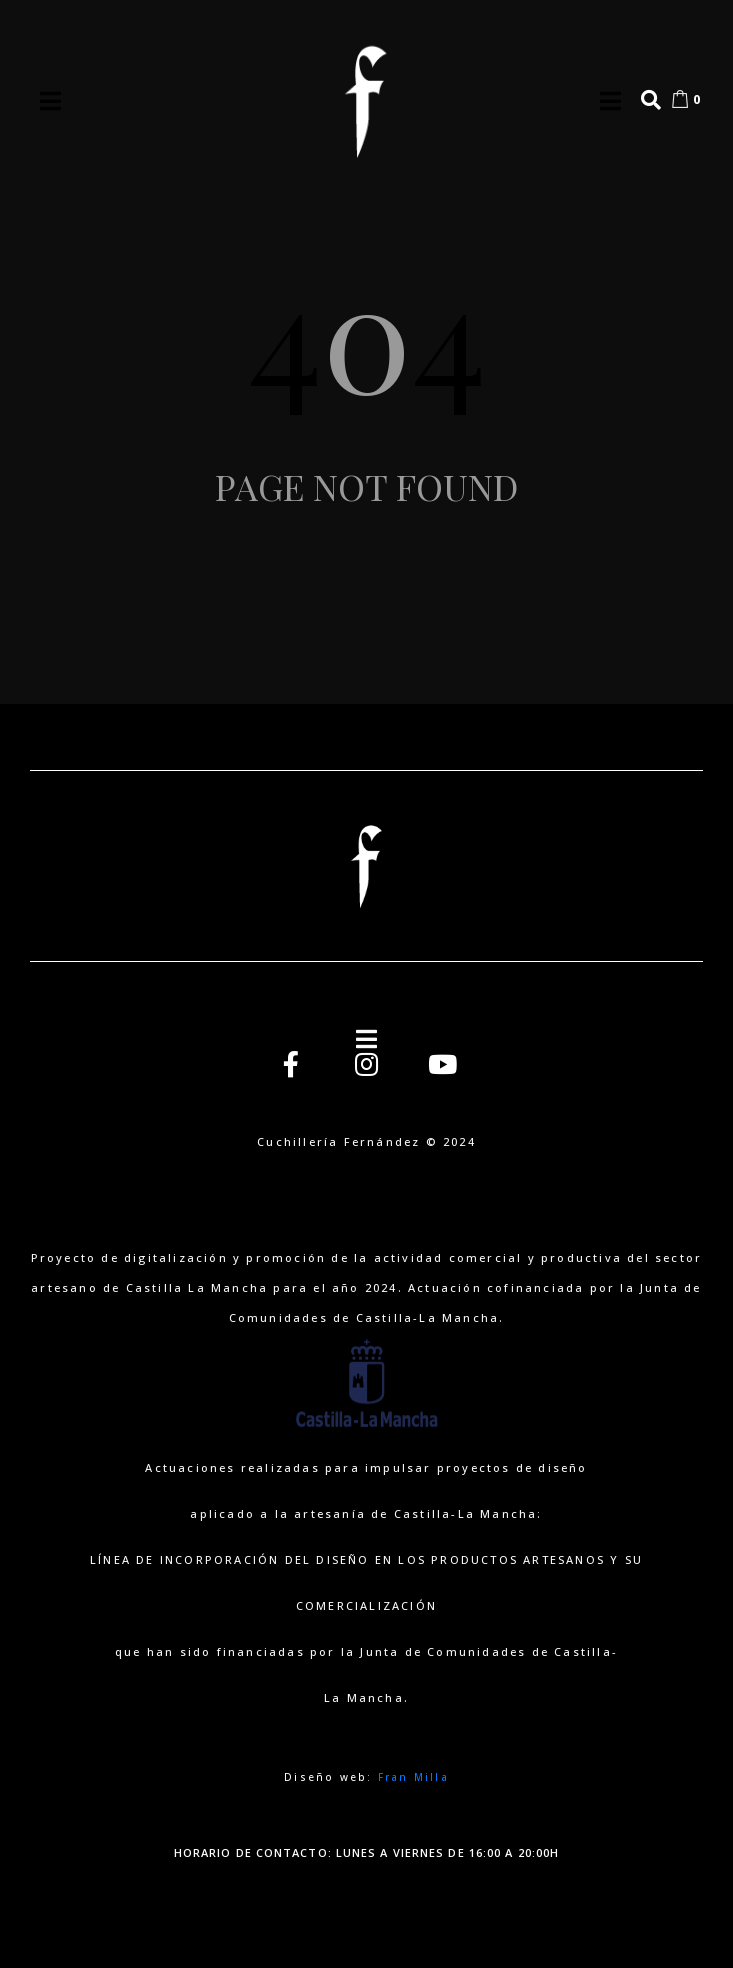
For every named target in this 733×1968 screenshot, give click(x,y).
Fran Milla (413, 1777)
